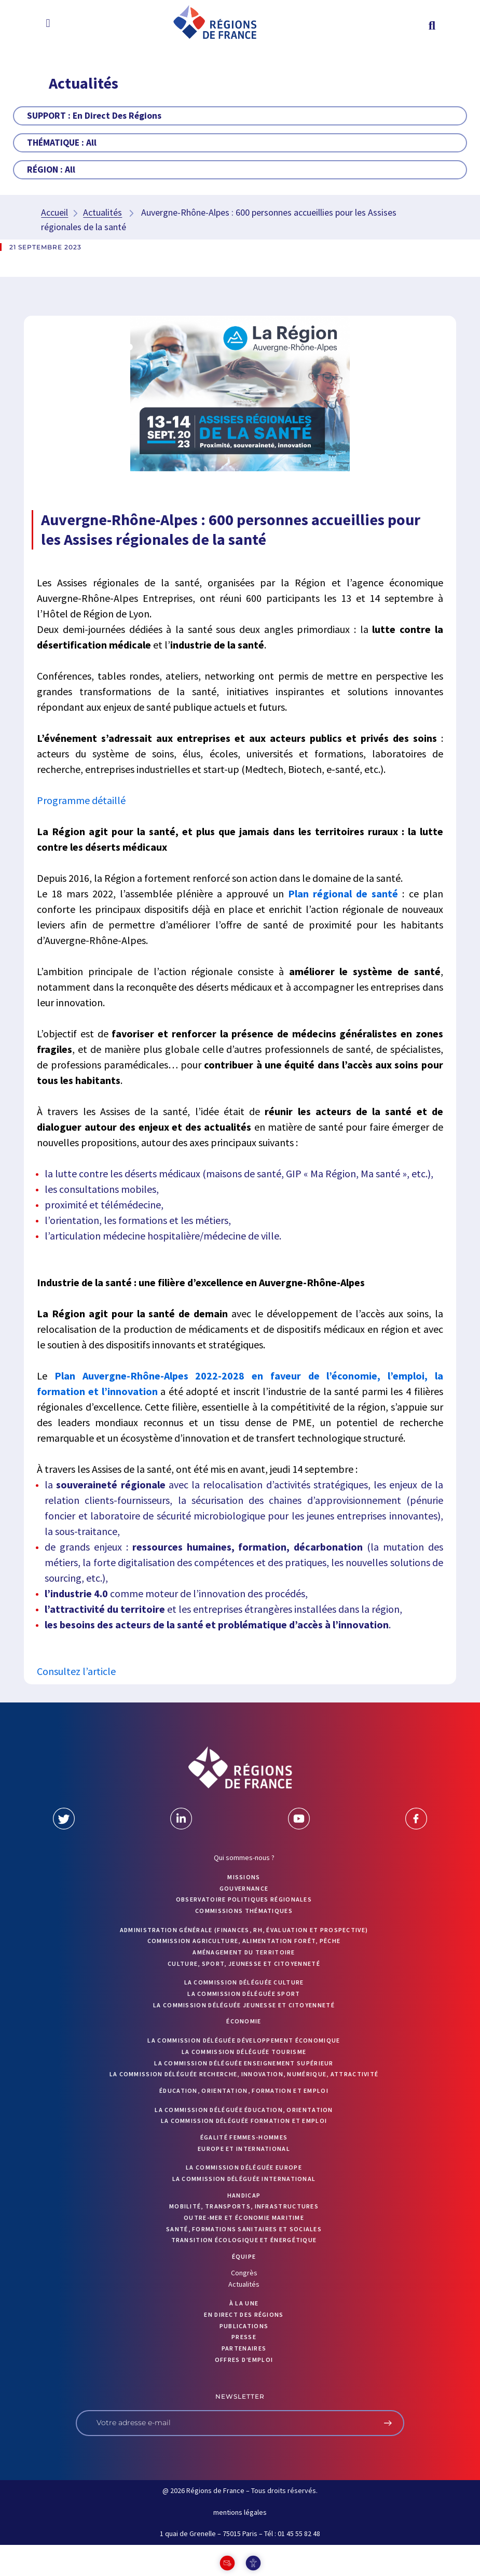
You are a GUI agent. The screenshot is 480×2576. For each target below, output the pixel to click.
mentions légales (240, 2512)
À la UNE (243, 2303)
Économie (243, 2021)
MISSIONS (243, 1877)
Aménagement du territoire (244, 1952)
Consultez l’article (76, 1671)
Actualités (102, 212)
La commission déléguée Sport (243, 1993)
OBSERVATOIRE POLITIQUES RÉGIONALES (244, 1899)
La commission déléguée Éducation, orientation (244, 2110)
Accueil (54, 212)
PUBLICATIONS (244, 2326)
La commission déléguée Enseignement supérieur (244, 2063)
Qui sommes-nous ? (244, 1857)
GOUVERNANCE (244, 1888)
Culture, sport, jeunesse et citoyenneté (244, 1963)
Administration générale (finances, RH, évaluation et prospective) (244, 1930)
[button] (48, 23)
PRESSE (243, 2337)
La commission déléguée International (244, 2179)
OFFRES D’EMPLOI (244, 2359)
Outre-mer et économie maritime (244, 2217)
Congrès (244, 2272)
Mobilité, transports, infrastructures (244, 2206)
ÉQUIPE (244, 2256)
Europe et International (244, 2148)
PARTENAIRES (244, 2348)
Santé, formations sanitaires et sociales (244, 2229)
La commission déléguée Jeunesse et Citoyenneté (244, 2005)
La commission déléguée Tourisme (244, 2052)
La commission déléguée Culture (244, 1982)
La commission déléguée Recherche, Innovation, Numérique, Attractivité (244, 2074)
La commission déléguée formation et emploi (244, 2120)
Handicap (243, 2195)
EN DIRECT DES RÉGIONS (243, 2314)
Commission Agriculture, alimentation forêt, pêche (244, 1941)
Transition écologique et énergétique (244, 2240)
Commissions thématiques (244, 1911)
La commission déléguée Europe (244, 2167)
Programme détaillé (82, 800)
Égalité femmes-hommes (243, 2137)
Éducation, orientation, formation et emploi (243, 2090)
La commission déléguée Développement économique (243, 2040)
